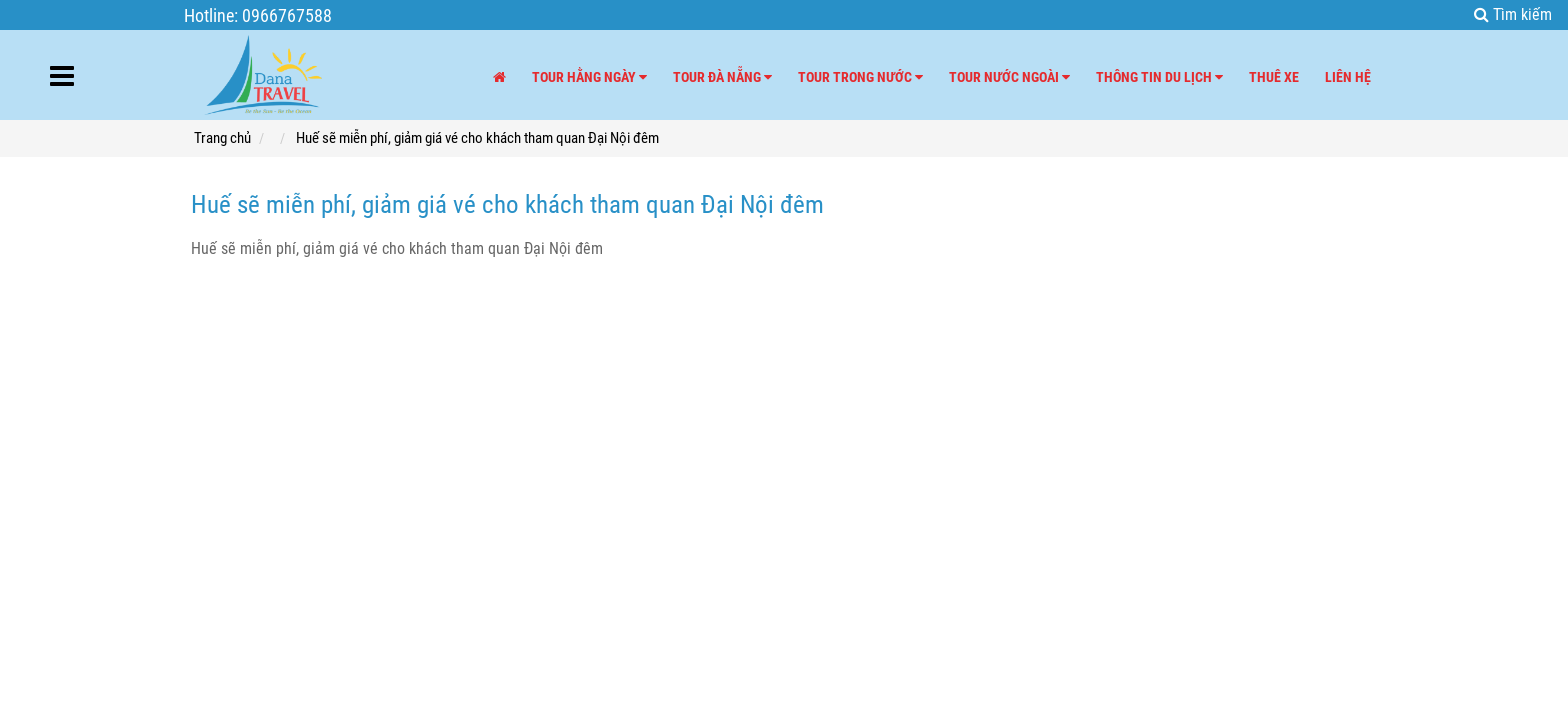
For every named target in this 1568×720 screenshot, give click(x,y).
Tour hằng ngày (589, 77)
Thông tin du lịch (1159, 77)
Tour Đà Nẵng (722, 77)
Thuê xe (1274, 77)
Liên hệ (1348, 77)
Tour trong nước (860, 77)
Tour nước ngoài (1009, 77)
